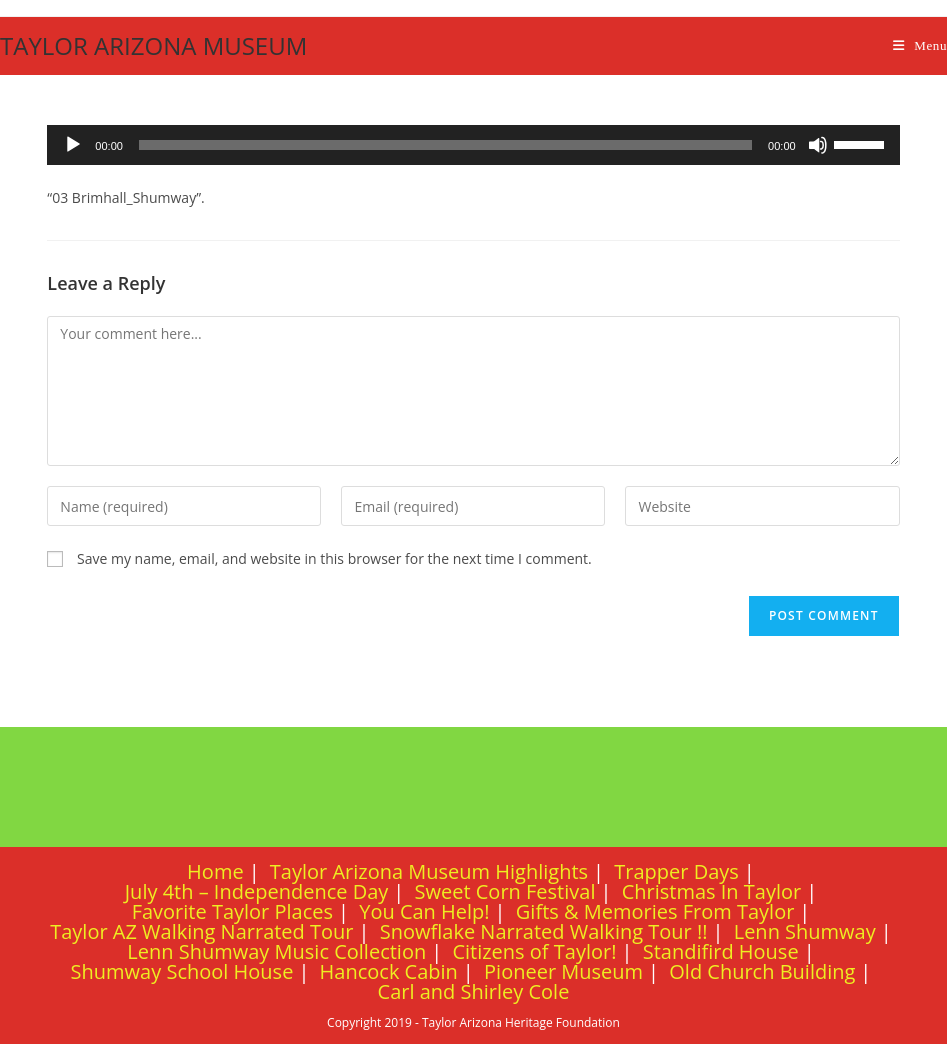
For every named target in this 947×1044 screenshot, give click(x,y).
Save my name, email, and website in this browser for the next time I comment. (334, 558)
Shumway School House (182, 971)
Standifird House (721, 951)
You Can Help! (424, 911)
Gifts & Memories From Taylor (655, 911)
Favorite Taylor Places (232, 911)
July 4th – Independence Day (257, 891)
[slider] (445, 145)
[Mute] (818, 145)
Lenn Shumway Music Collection (276, 951)
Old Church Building (762, 971)
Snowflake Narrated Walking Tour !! (544, 931)
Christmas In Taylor (712, 891)
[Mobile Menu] (920, 45)
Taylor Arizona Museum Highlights (429, 871)
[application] (473, 145)
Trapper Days (676, 871)
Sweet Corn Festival (505, 891)
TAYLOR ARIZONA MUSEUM (153, 45)
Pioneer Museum (563, 971)
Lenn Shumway (805, 931)
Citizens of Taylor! (534, 951)
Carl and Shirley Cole (474, 991)
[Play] (73, 145)
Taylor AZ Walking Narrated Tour (201, 931)
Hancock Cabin (389, 971)
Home (215, 871)
